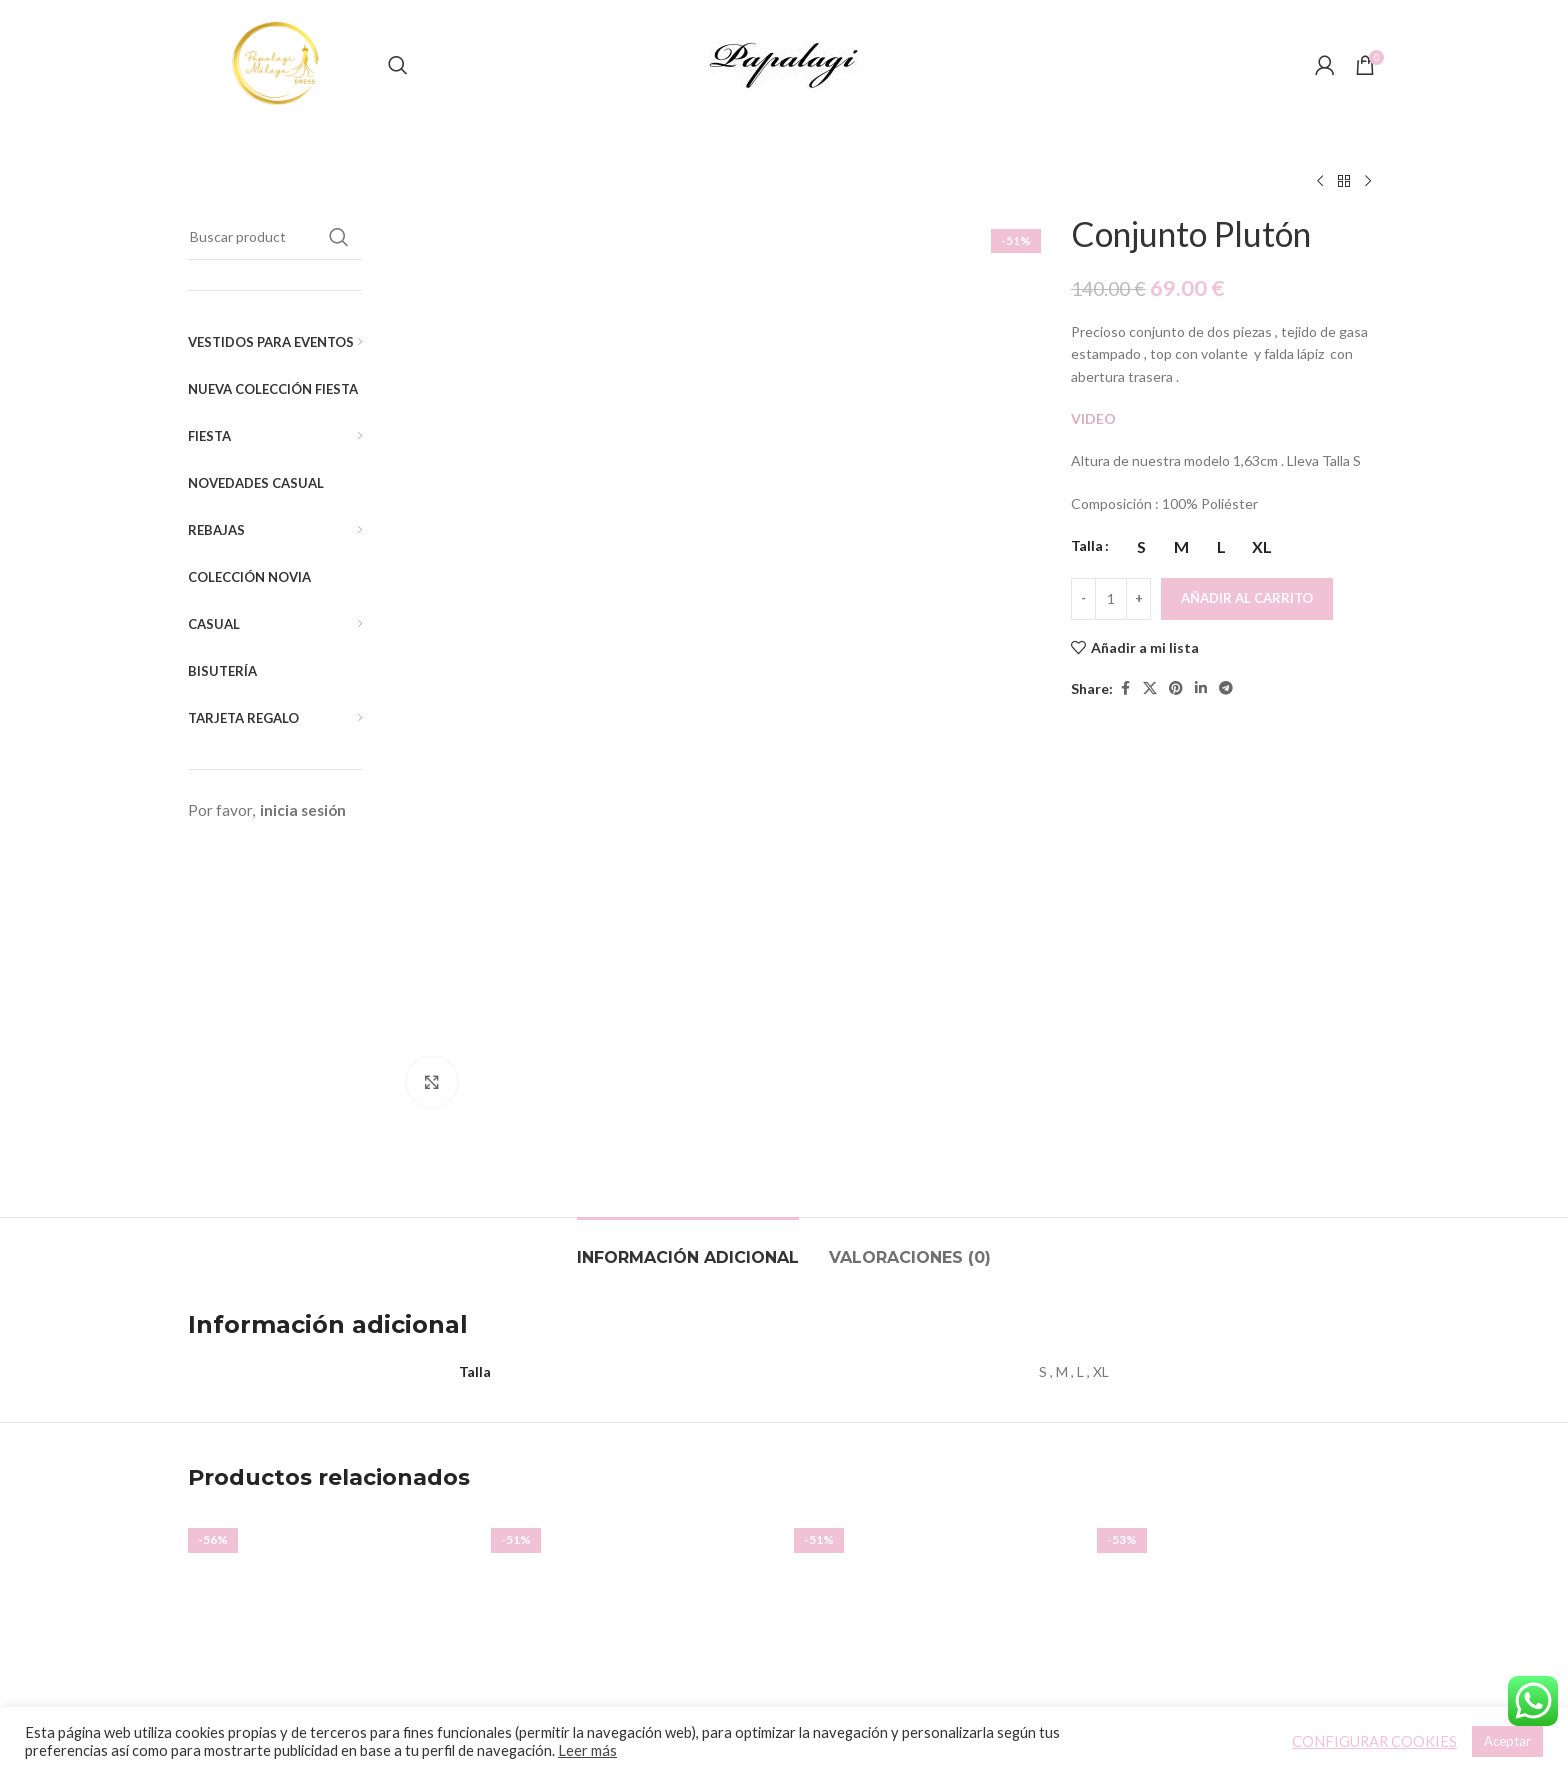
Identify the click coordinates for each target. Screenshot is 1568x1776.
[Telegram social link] (1226, 688)
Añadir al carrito (1247, 598)
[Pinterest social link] (1176, 688)
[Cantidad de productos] (1111, 599)
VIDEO (1095, 418)
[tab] (688, 892)
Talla (1087, 545)
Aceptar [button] (1507, 1741)
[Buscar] (398, 65)
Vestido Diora (632, 1486)
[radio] (1141, 547)
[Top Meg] (1238, 1299)
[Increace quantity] (1138, 599)
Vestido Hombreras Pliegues (330, 1459)
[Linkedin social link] (1201, 688)
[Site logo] (278, 63)
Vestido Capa (936, 1459)
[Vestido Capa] (935, 1299)
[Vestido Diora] (632, 1299)
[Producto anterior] (1320, 182)
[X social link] (1150, 688)
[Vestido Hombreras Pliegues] (329, 1299)
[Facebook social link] (1125, 688)
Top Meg (1239, 1486)
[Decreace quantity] (1083, 599)
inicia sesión (303, 810)
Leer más (587, 1750)
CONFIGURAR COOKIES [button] (1374, 1741)
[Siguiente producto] (1368, 182)
